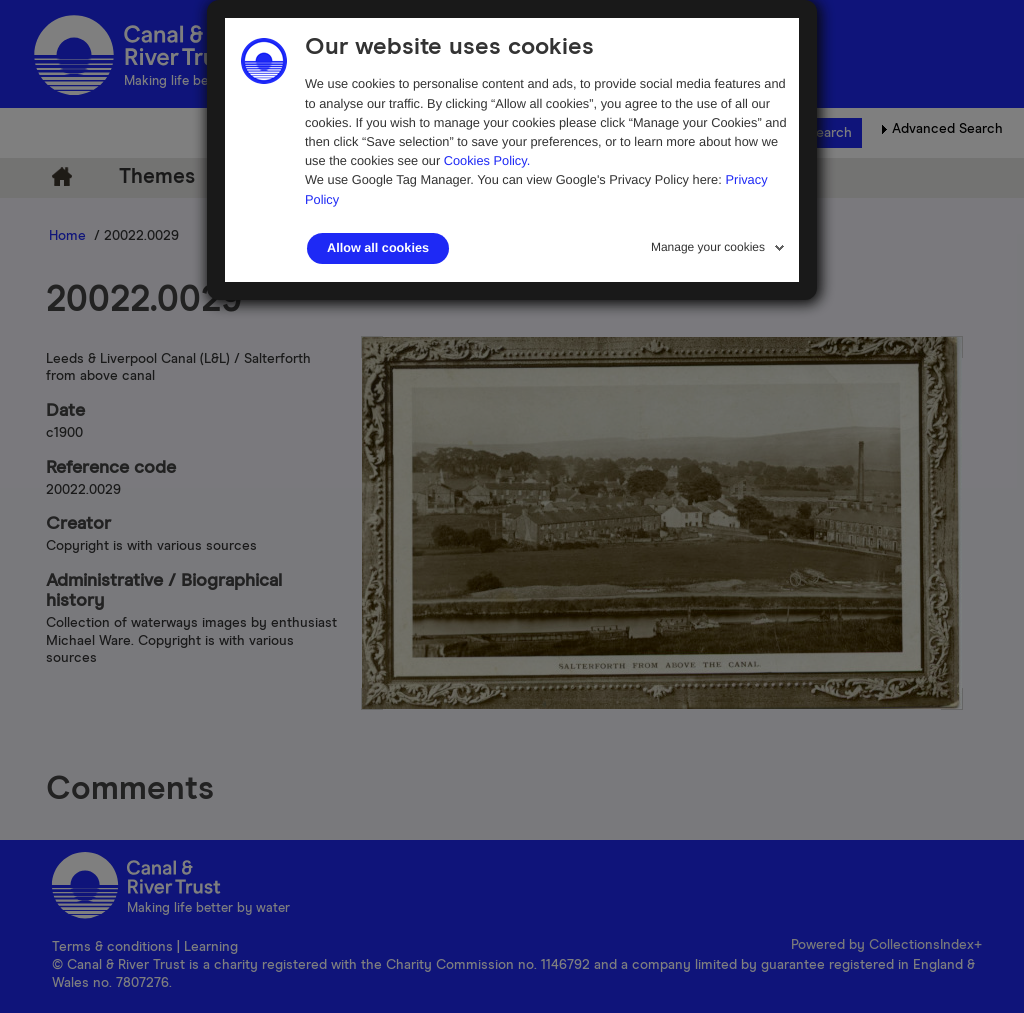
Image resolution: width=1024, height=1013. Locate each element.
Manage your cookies (708, 247)
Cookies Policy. (487, 160)
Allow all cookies (378, 248)
